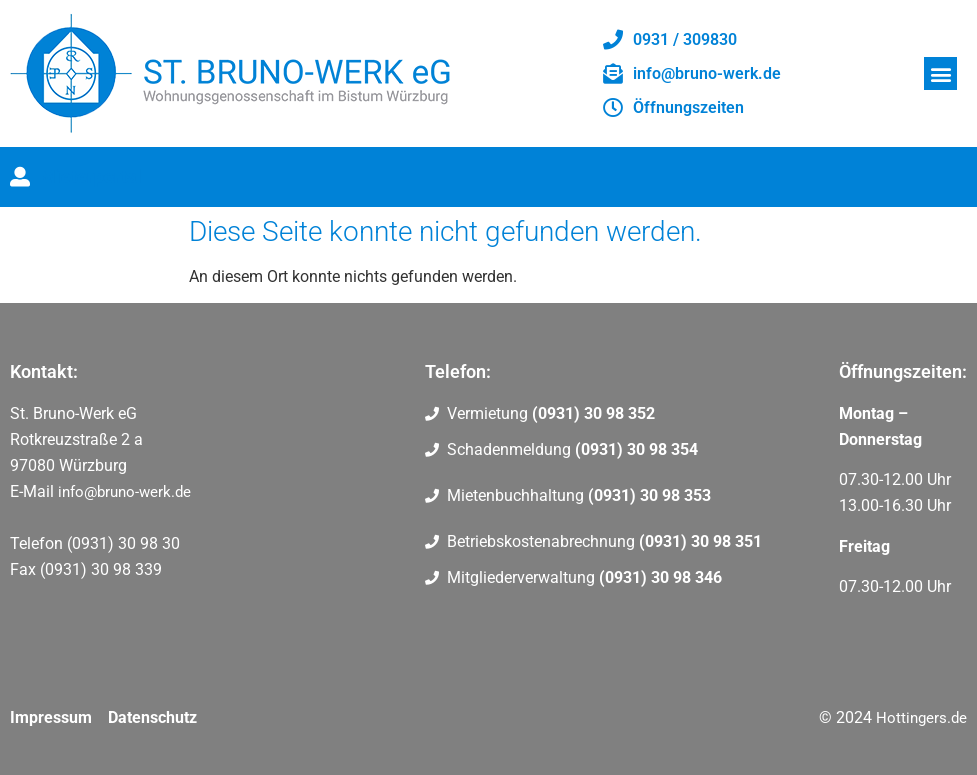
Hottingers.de (921, 718)
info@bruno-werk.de (124, 492)
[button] (940, 73)
